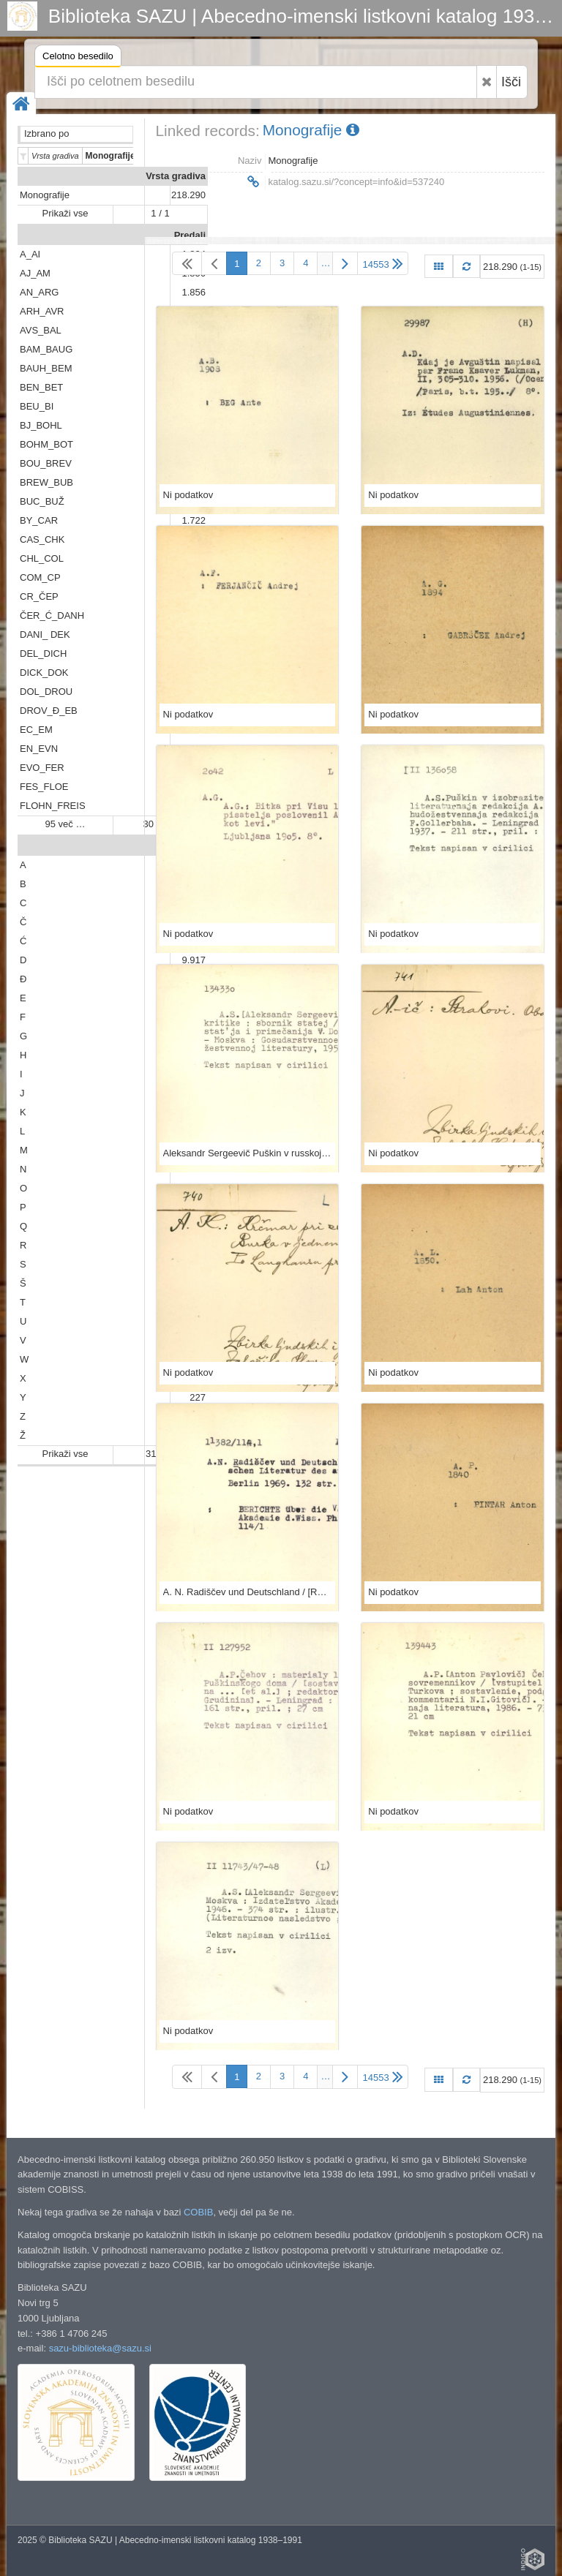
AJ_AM (35, 273)
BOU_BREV (46, 463)
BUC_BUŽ (42, 501)
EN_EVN (39, 748)
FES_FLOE (44, 786)
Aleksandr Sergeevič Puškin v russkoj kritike (247, 1153)
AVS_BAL (40, 330)
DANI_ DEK (45, 634)
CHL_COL (42, 558)
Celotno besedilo (78, 58)
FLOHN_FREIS (53, 805)
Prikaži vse (65, 213)
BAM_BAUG (46, 349)
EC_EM (36, 729)
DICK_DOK (44, 672)
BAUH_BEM (46, 368)
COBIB (198, 2212)
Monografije (45, 194)
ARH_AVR (42, 311)
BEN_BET (41, 387)
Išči (511, 82)
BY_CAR (39, 520)
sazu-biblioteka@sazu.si (100, 2348)
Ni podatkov (188, 494)
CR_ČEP (39, 596)
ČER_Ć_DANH (52, 615)
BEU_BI (36, 406)
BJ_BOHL (41, 425)
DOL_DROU (46, 691)
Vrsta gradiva (176, 175)
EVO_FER (42, 767)
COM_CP (40, 577)
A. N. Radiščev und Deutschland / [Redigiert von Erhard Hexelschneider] (247, 1591)
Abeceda (186, 845)
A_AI (30, 254)
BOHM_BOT (46, 444)
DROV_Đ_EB (49, 710)
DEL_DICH (43, 653)
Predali (190, 235)
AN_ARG (39, 292)
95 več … (65, 823)
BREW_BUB (46, 482)
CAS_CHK (42, 539)
